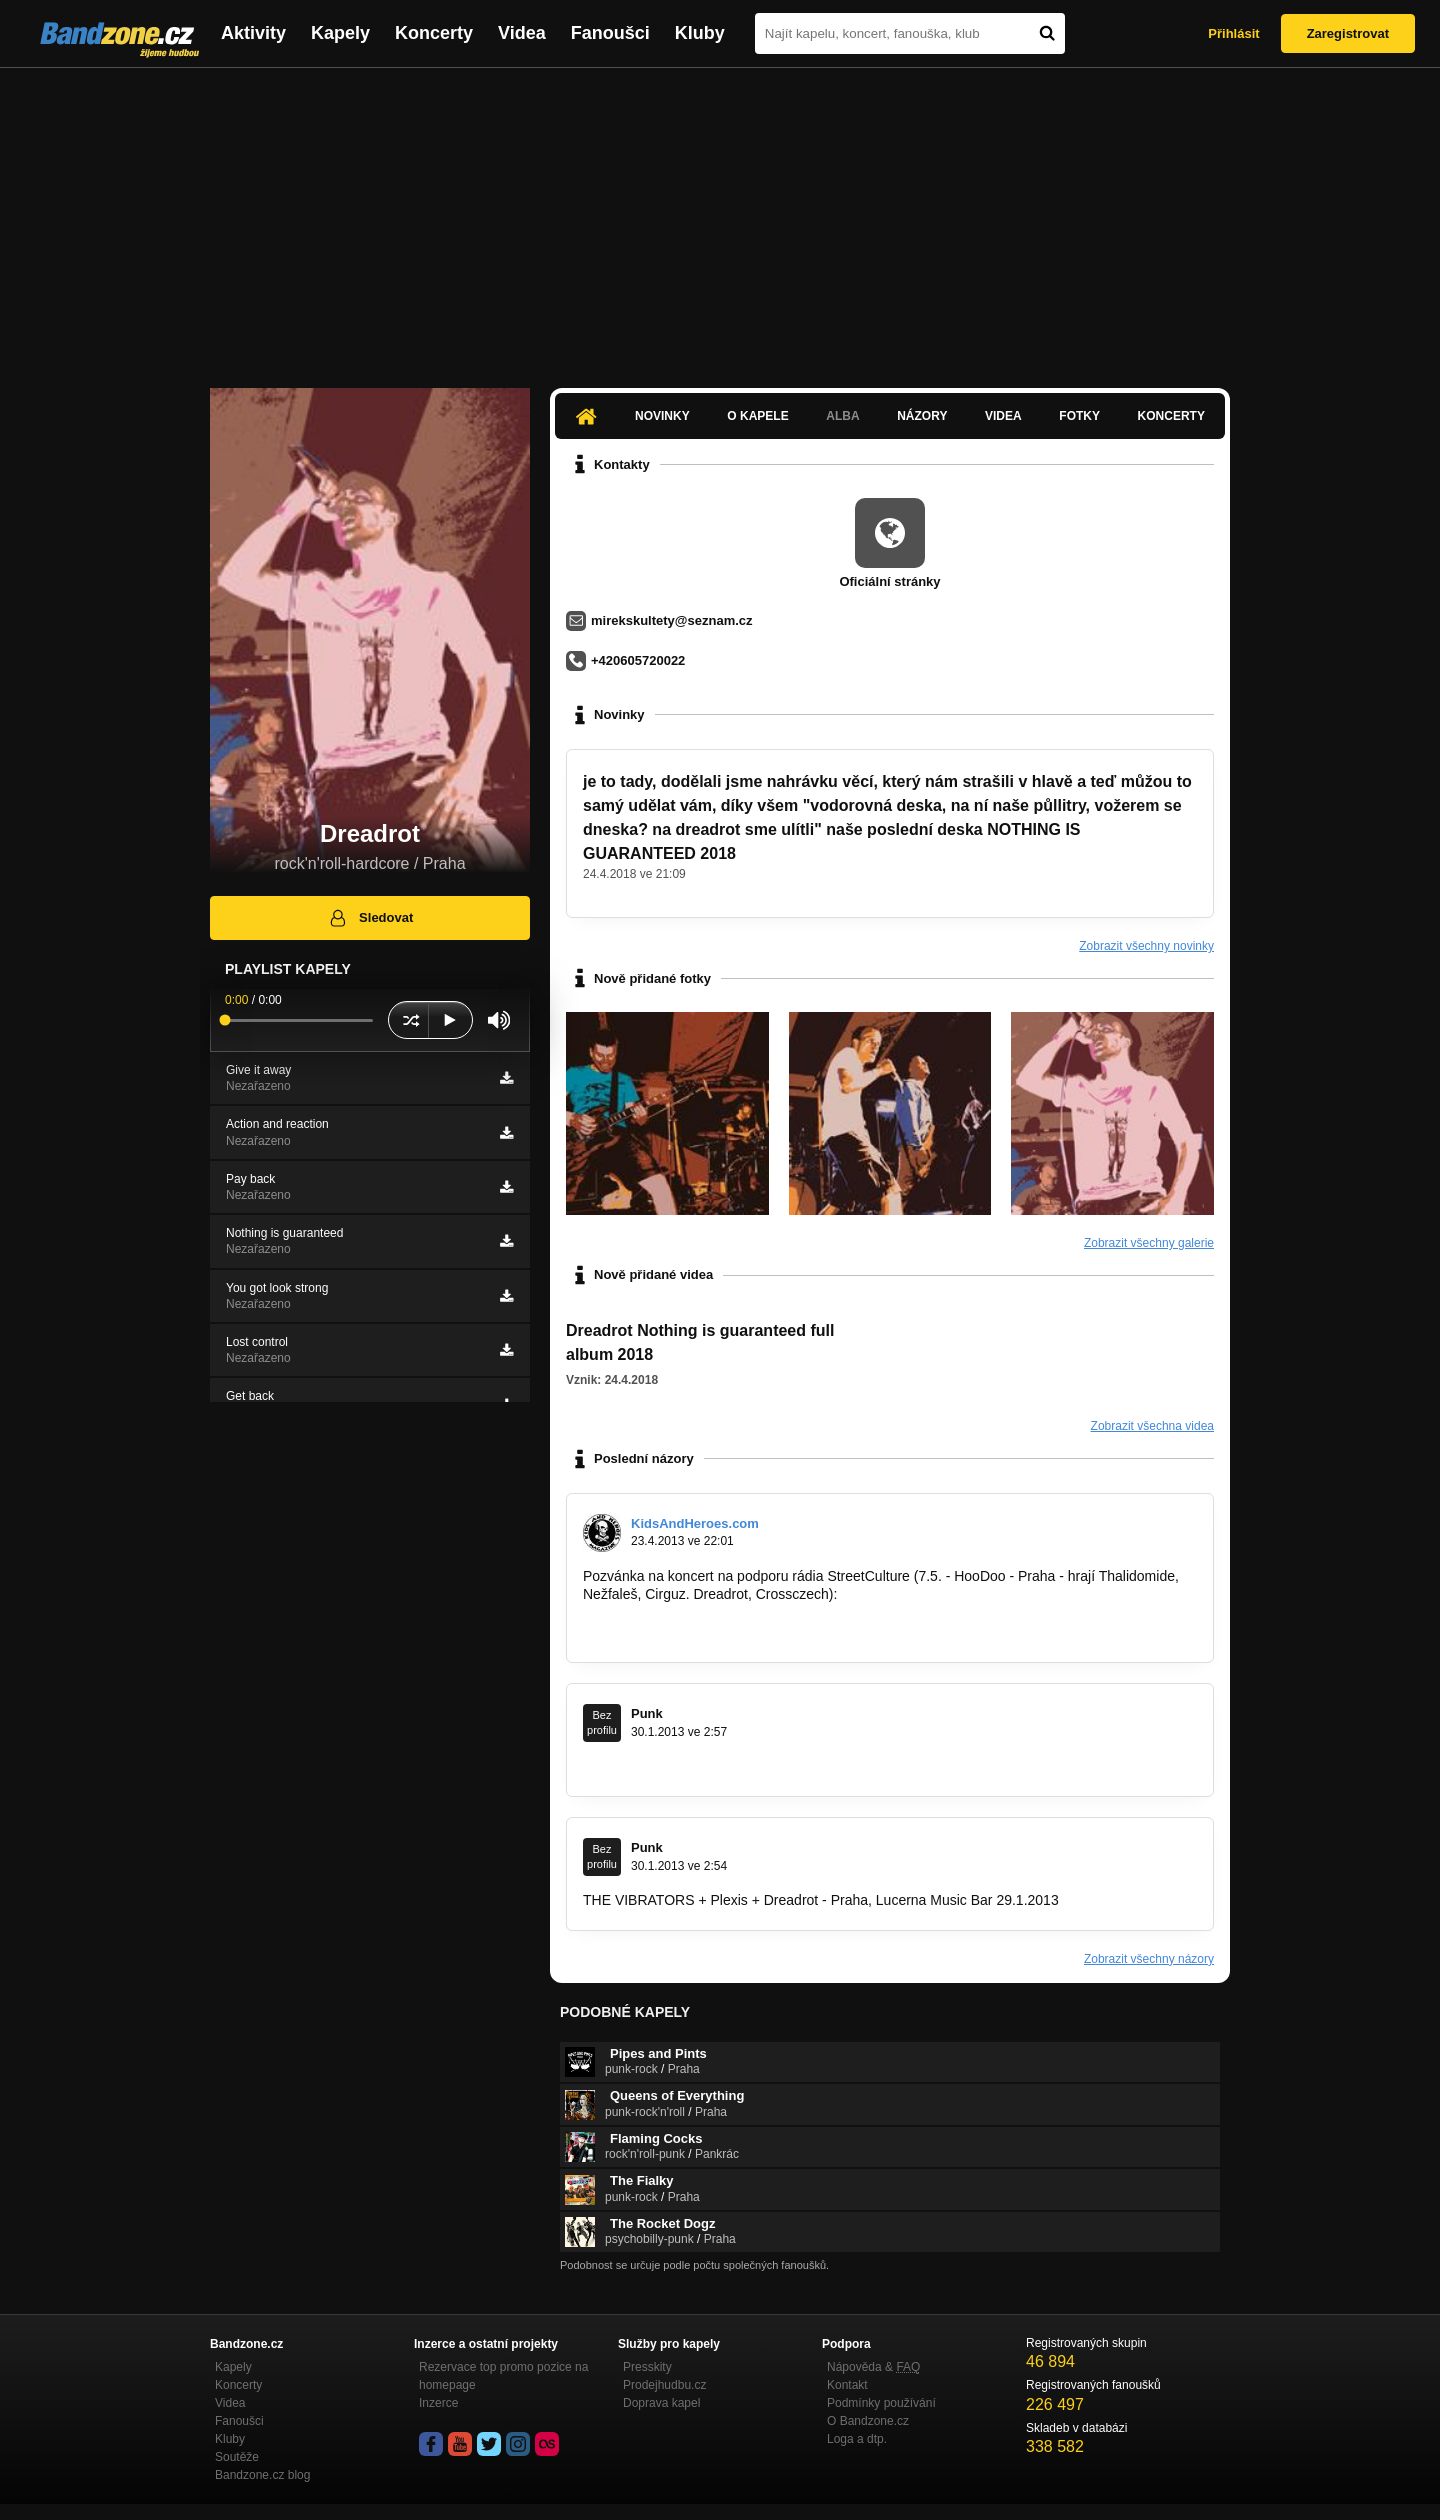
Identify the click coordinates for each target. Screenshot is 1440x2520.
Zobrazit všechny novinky (1146, 946)
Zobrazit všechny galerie (1149, 1243)
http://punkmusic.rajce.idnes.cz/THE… (701, 1766)
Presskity (647, 2367)
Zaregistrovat (1348, 33)
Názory (922, 416)
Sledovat (370, 918)
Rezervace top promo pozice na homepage (503, 2376)
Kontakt (847, 2385)
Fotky (1079, 416)
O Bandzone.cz (868, 2421)
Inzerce (438, 2403)
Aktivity (253, 33)
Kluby (700, 33)
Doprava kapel (661, 2403)
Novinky (662, 416)
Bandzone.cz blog (262, 2475)
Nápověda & (873, 2367)
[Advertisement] (720, 218)
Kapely (340, 33)
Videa (522, 33)
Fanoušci (610, 33)
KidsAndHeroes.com (695, 1523)
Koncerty (434, 33)
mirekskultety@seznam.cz (672, 620)
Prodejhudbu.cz (664, 2385)
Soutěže (237, 2457)
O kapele (757, 416)
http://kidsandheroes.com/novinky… (694, 1632)
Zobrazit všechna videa (1152, 1426)
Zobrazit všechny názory (1149, 1959)
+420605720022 (638, 660)
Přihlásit (1233, 33)
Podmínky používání (881, 2403)
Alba (842, 416)
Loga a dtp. (857, 2439)
